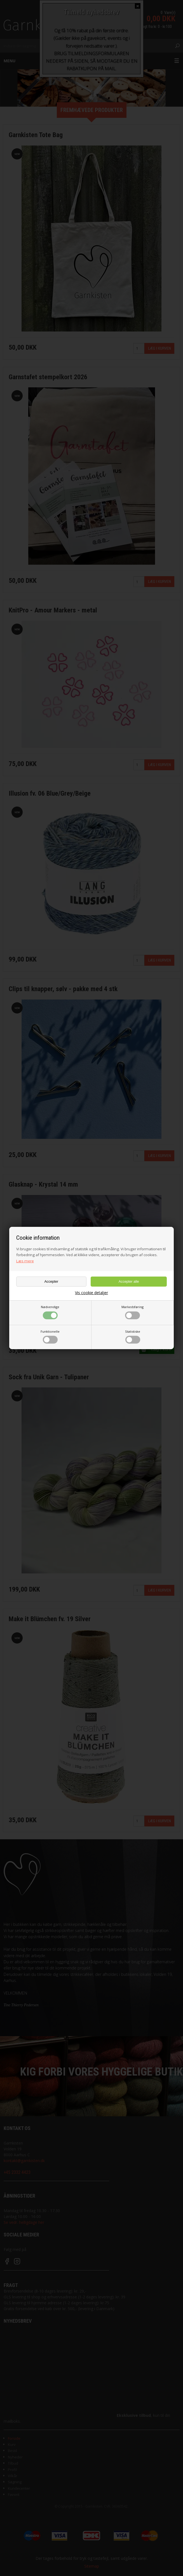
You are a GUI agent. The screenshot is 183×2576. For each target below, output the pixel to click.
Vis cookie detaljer (91, 1293)
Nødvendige (50, 1312)
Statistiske (132, 1336)
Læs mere (25, 1260)
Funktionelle (50, 1336)
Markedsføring (132, 1312)
